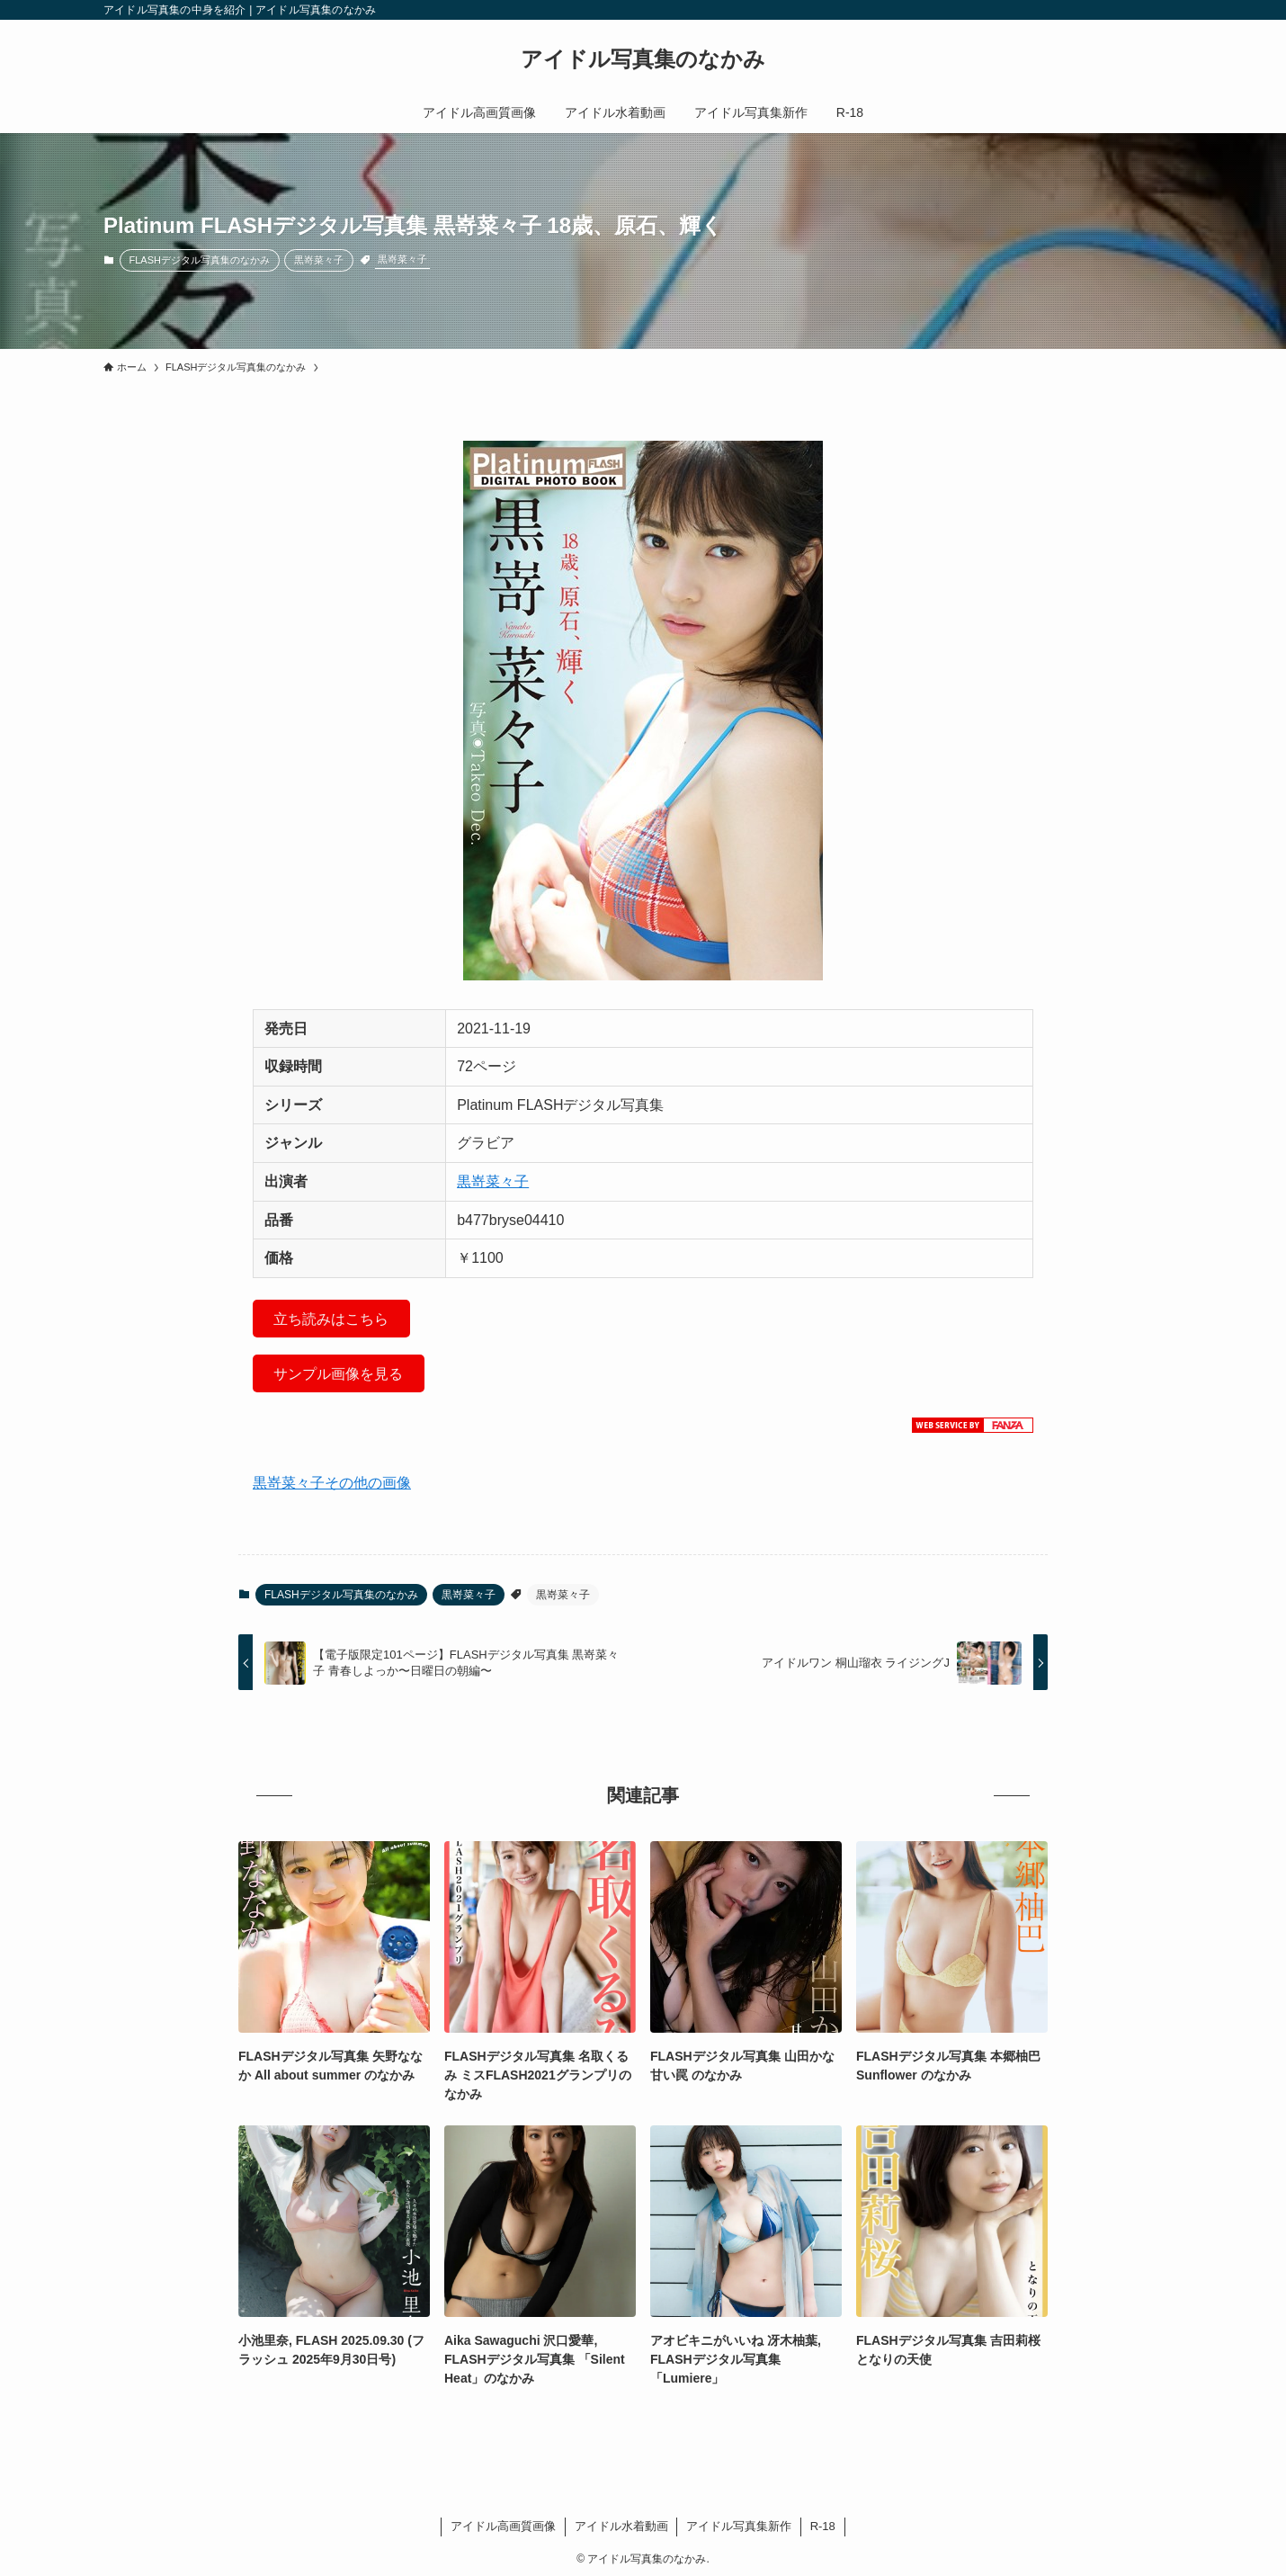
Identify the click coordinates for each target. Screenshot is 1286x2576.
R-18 (822, 2526)
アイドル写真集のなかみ (643, 59)
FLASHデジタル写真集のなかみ (199, 260)
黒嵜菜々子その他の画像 (332, 1482)
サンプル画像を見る (338, 1374)
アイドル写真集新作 (738, 2526)
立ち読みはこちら (330, 1319)
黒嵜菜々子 (319, 260)
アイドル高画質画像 (503, 2526)
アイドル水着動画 (621, 2526)
